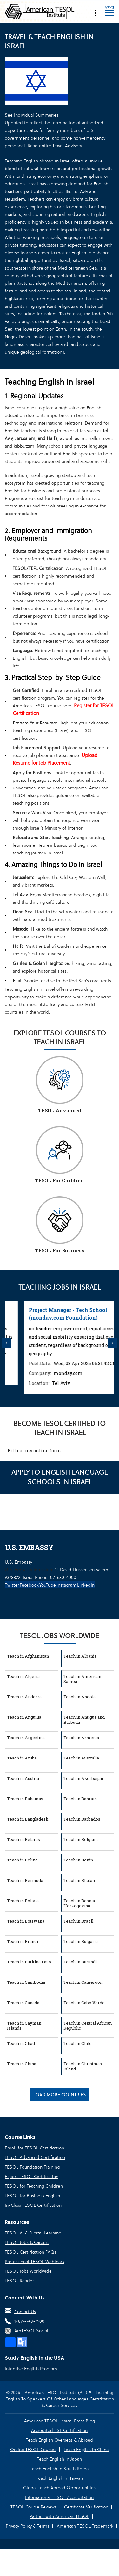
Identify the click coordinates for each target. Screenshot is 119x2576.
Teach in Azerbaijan (83, 1778)
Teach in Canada (23, 2002)
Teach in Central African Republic (87, 2025)
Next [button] (112, 1343)
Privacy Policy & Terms (27, 2526)
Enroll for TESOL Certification (34, 2148)
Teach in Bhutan (79, 1880)
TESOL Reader (19, 2280)
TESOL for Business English (32, 2195)
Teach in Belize (22, 1860)
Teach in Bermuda (25, 1880)
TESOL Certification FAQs (30, 2252)
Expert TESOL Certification (31, 2176)
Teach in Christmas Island (82, 2066)
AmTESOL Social (31, 2331)
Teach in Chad (21, 2043)
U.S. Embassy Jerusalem (29, 1569)
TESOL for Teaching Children (34, 2186)
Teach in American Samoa (82, 1678)
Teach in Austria (23, 1778)
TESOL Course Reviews (33, 2507)
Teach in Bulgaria (80, 1941)
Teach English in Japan (59, 2459)
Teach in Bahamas (25, 1799)
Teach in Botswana (25, 1921)
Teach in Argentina (26, 1737)
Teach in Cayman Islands (24, 2025)
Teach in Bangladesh (27, 1819)
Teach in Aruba (22, 1758)
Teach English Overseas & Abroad (59, 2440)
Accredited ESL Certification (59, 2430)
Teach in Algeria (23, 1676)
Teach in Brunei (22, 1941)
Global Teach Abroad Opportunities (59, 2488)
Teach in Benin (78, 1860)
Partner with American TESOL (59, 2516)
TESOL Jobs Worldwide (28, 2271)
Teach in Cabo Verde (84, 2002)
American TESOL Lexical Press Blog (59, 2421)
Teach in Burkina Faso (29, 1962)
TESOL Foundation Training (32, 2167)
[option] (59, 1343)
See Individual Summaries (31, 115)
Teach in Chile (77, 2043)
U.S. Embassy (18, 1562)
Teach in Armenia (81, 1737)
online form (47, 1451)
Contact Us (25, 2311)
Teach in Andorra (24, 1697)
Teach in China (21, 2064)
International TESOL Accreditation (59, 2497)
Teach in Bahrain (80, 1799)
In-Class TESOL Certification (33, 2205)
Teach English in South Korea (59, 2468)
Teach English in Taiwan (59, 2478)
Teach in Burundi (80, 1962)
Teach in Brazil (78, 1921)
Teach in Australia (81, 1758)
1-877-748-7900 (29, 2321)
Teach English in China (86, 2449)
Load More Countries (59, 2094)
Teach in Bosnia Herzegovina (79, 1903)
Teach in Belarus (23, 1839)
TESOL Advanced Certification (35, 2157)
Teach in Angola (79, 1697)
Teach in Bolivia (23, 1900)
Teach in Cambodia (26, 1982)
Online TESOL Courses (33, 2449)
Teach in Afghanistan (28, 1656)
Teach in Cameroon (82, 1982)
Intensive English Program (31, 2368)
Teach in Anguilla (24, 1717)
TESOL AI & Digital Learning (33, 2233)
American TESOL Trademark (85, 2526)
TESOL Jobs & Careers (27, 2242)
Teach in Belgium (80, 1839)
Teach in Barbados (81, 1819)
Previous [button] (6, 1343)
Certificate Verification (86, 2507)
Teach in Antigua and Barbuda (84, 1719)
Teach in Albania (79, 1656)
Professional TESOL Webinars (34, 2261)
